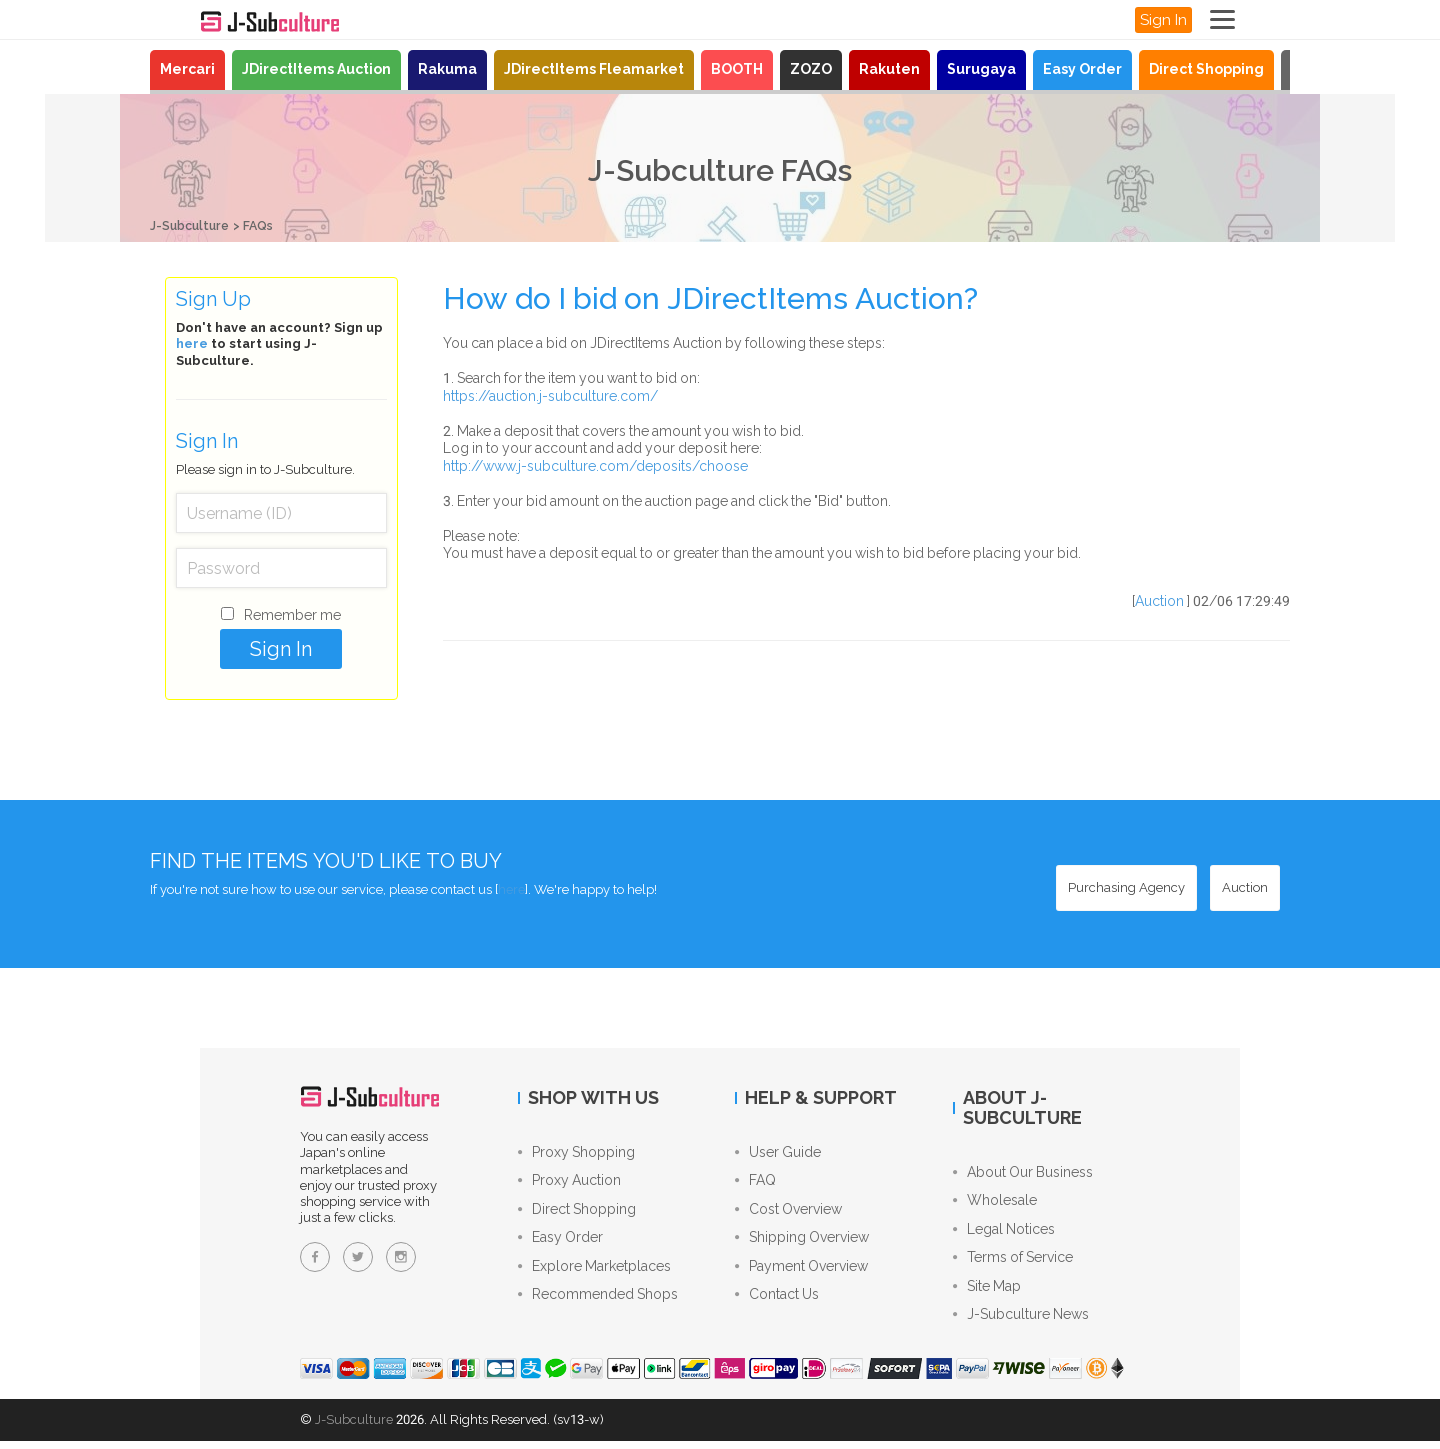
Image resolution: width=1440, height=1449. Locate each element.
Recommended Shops (598, 1303)
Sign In (1163, 20)
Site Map (987, 1292)
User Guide (778, 1153)
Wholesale (995, 1202)
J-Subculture (192, 225)
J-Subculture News (1021, 1322)
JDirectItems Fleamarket (594, 69)
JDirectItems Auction (316, 69)
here (192, 343)
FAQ (755, 1183)
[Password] (281, 568)
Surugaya (981, 69)
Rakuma (447, 69)
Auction (1159, 601)
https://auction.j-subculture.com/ (550, 396)
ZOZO (811, 69)
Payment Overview (801, 1273)
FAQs (264, 225)
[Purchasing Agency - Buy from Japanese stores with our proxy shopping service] (1126, 888)
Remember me (292, 615)
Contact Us (777, 1303)
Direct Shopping (1206, 69)
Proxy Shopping (576, 1153)
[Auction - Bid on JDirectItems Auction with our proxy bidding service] (1245, 888)
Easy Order (1082, 69)
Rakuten (889, 69)
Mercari (187, 69)
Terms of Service (1013, 1262)
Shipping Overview (802, 1243)
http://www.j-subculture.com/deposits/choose (595, 466)
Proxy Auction (569, 1183)
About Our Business (1023, 1172)
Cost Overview (788, 1213)
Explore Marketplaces (594, 1273)
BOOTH (737, 69)
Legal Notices (1004, 1232)
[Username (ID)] (281, 513)
